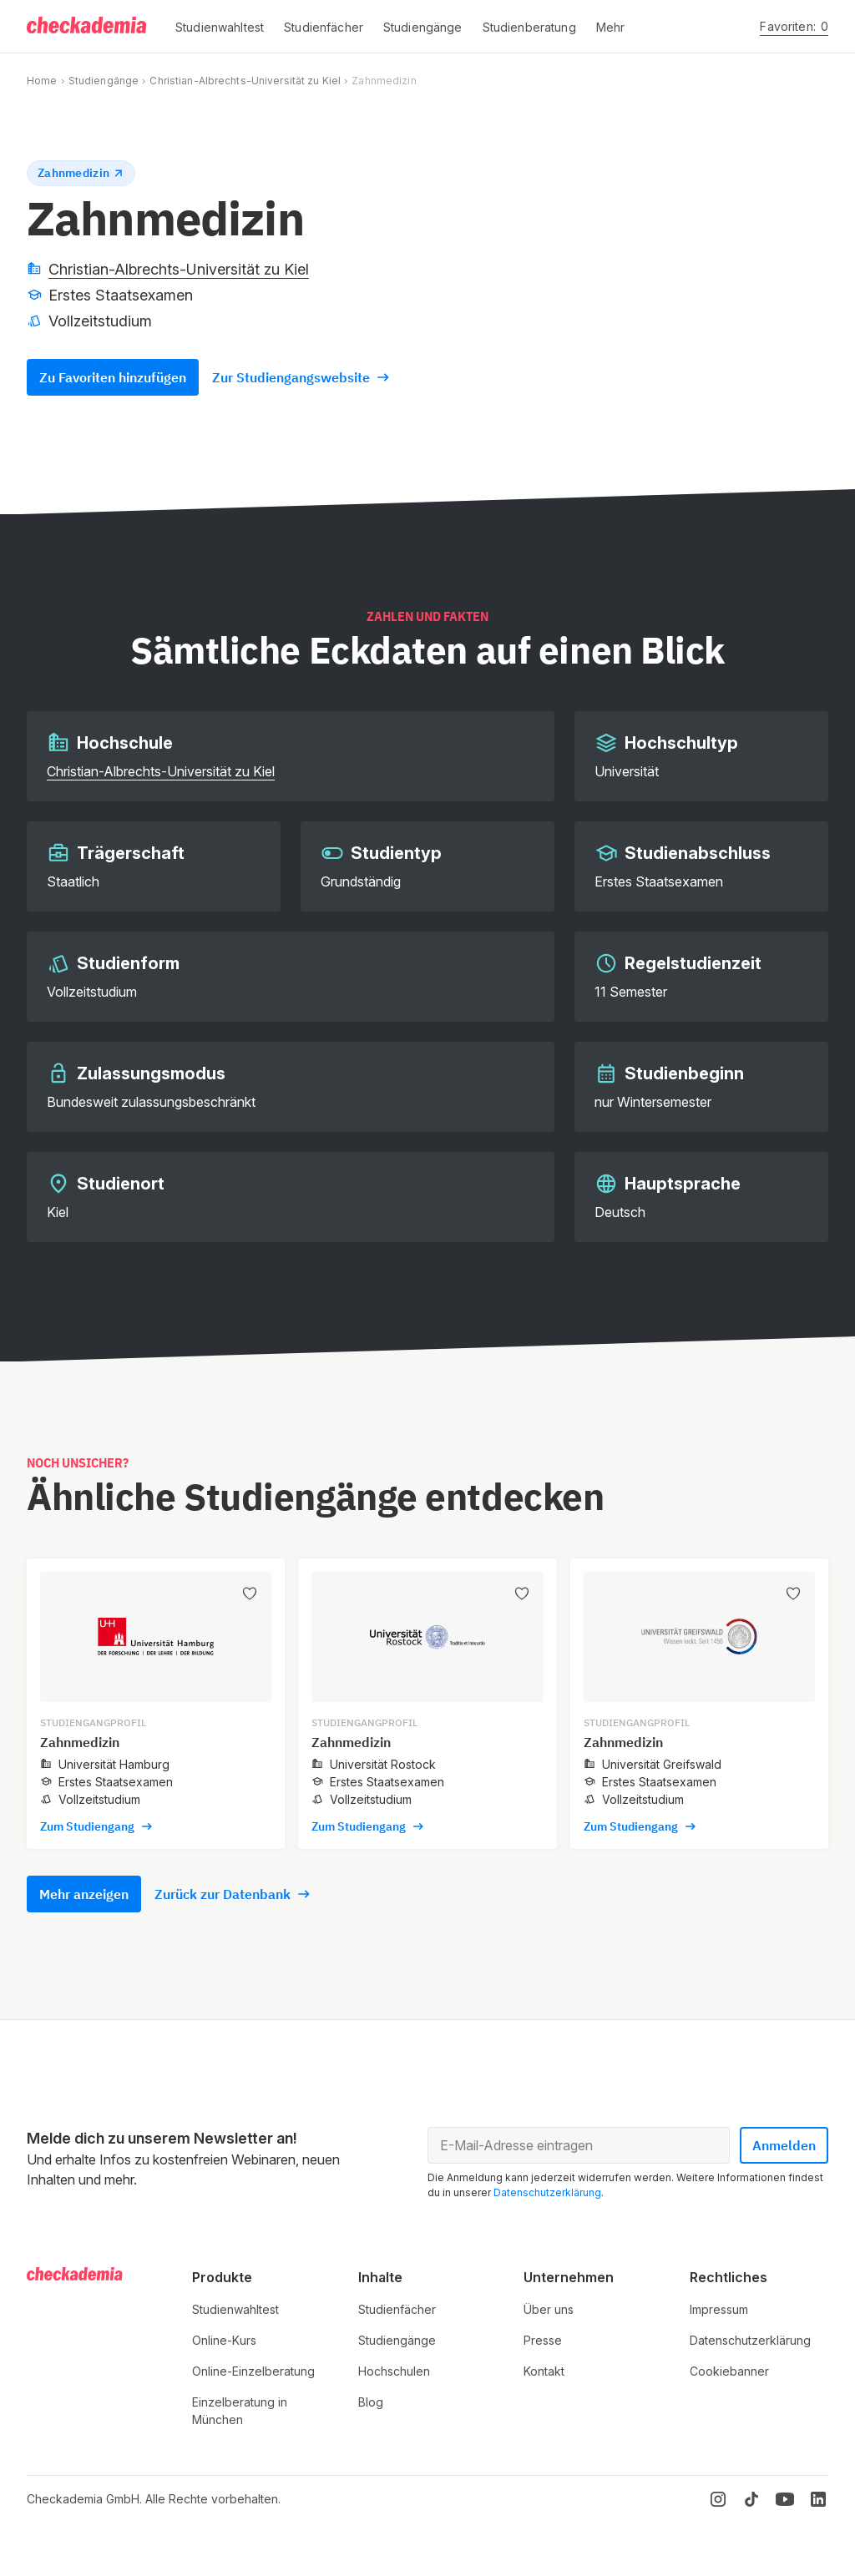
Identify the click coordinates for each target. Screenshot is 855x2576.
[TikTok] (751, 2499)
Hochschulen (394, 2371)
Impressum (719, 2309)
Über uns (549, 2309)
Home (42, 80)
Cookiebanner (729, 2371)
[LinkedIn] (818, 2499)
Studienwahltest (235, 2309)
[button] (219, 26)
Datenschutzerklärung (547, 2192)
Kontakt (544, 2371)
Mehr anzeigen (84, 1894)
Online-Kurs (224, 2340)
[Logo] (88, 26)
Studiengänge (103, 80)
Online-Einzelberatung (253, 2371)
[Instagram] (718, 2499)
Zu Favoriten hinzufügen (112, 377)
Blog (370, 2402)
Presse (543, 2340)
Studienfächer (397, 2309)
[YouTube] (785, 2499)
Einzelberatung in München (239, 2411)
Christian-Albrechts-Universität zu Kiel (245, 80)
